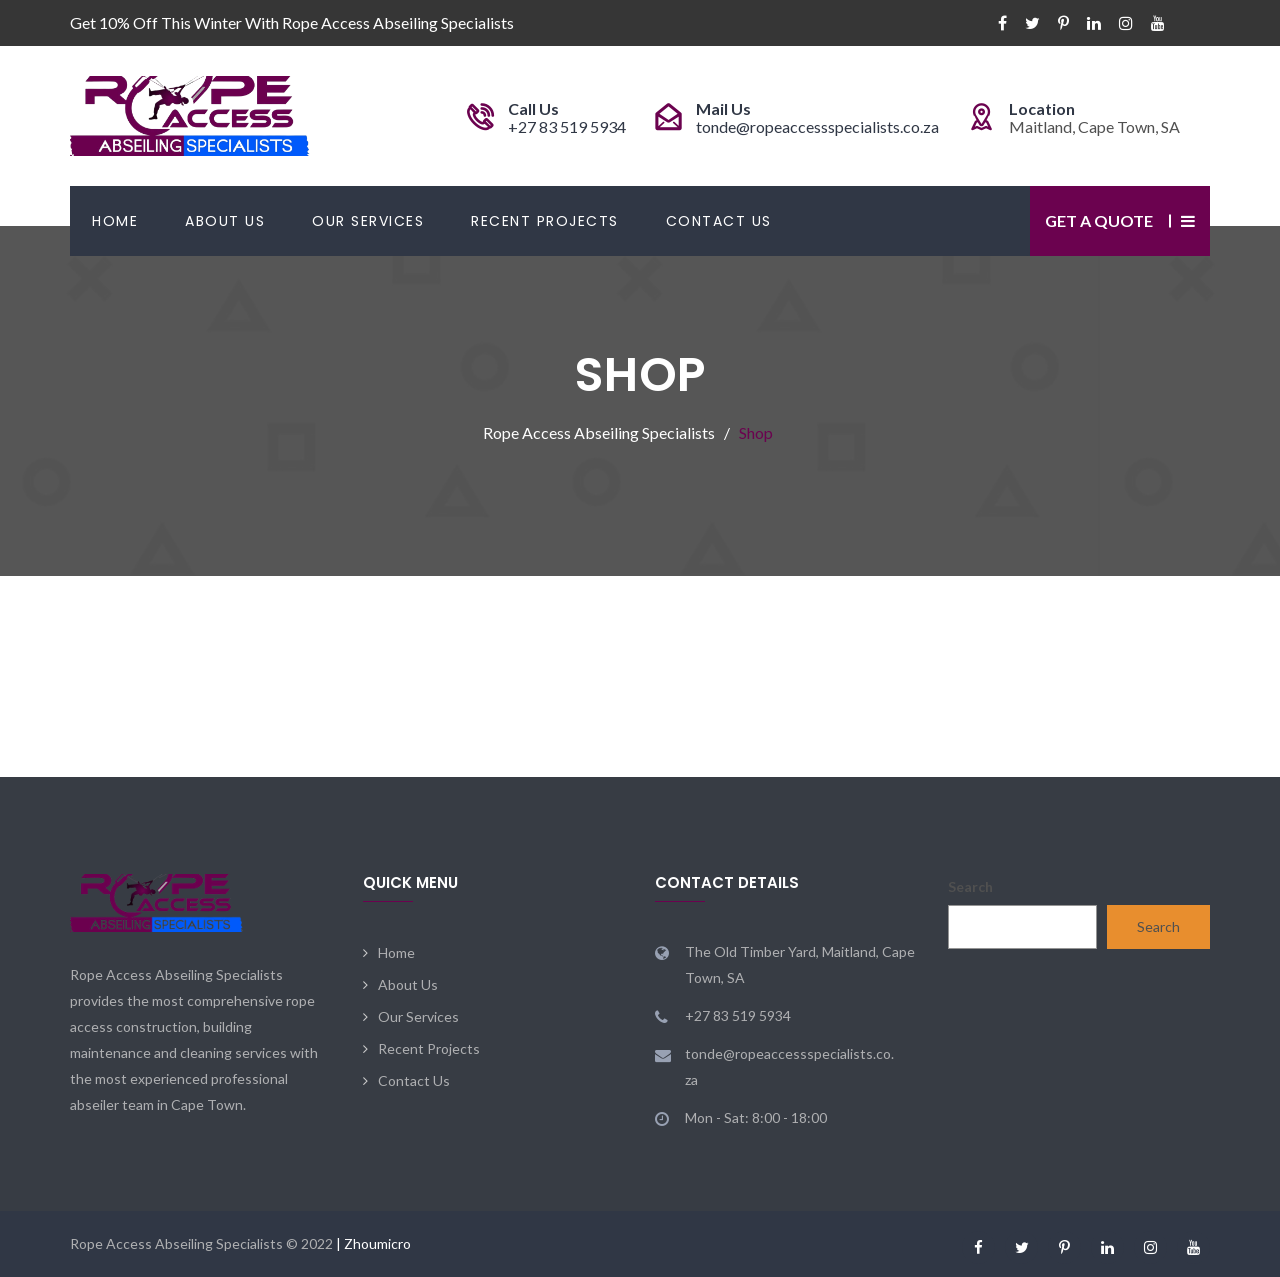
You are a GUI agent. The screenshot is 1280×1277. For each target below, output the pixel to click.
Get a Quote (1099, 220)
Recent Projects (545, 221)
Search (970, 886)
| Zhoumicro (373, 1243)
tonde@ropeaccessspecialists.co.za (817, 126)
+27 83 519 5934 (567, 126)
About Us (225, 221)
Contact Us (719, 221)
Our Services (368, 221)
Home (115, 221)
